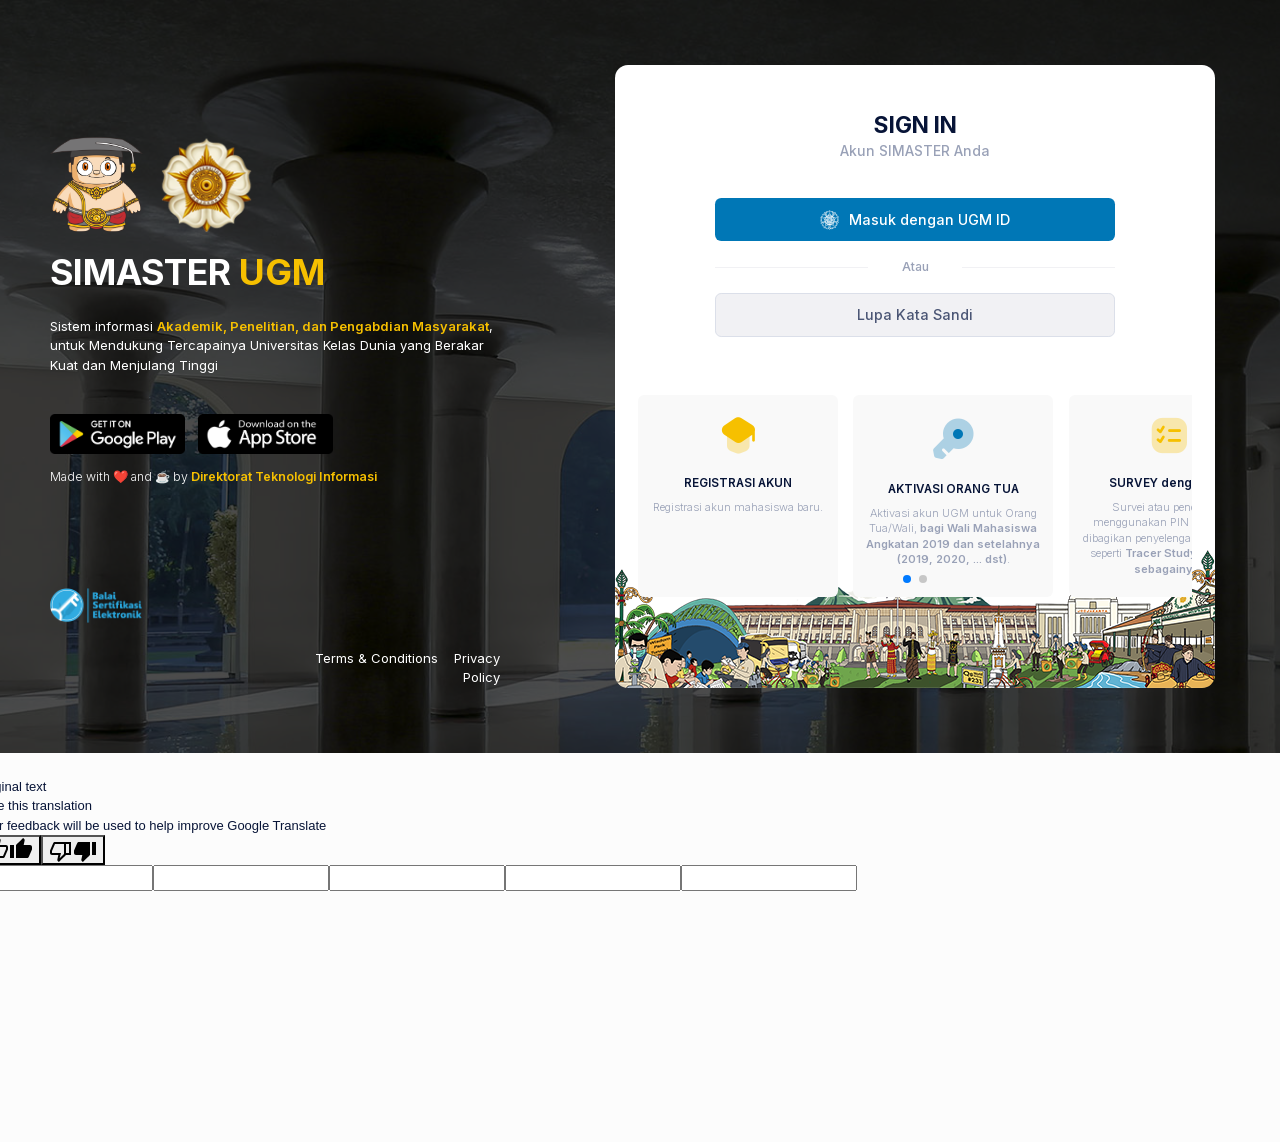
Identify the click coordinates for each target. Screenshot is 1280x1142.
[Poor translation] (73, 850)
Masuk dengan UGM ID (915, 220)
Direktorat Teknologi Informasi (284, 476)
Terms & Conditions (376, 658)
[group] (738, 495)
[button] (907, 579)
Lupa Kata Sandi (915, 314)
